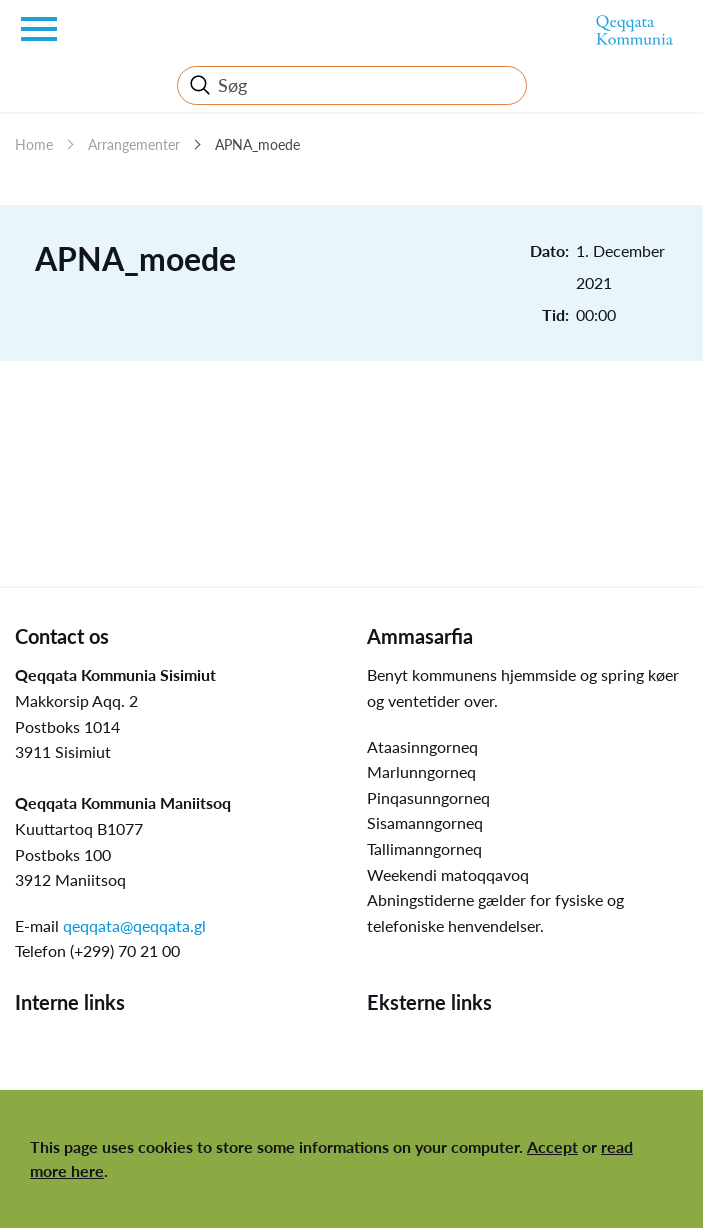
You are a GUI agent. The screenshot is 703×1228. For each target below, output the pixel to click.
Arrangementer (134, 144)
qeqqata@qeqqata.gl (134, 925)
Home (34, 144)
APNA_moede (257, 144)
